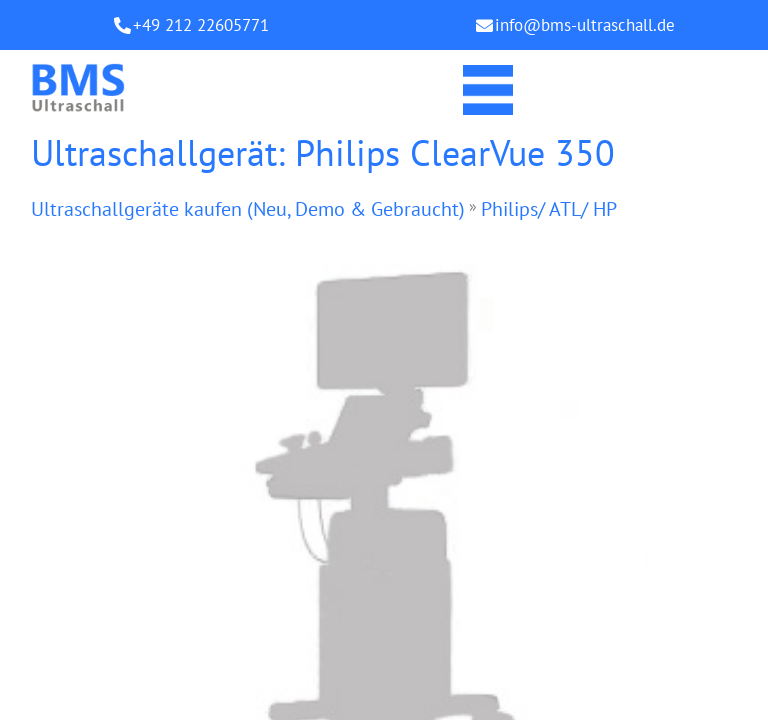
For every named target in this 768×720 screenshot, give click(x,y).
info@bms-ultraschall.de (585, 25)
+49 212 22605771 (201, 25)
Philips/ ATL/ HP (549, 209)
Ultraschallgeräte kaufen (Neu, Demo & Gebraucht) (248, 209)
